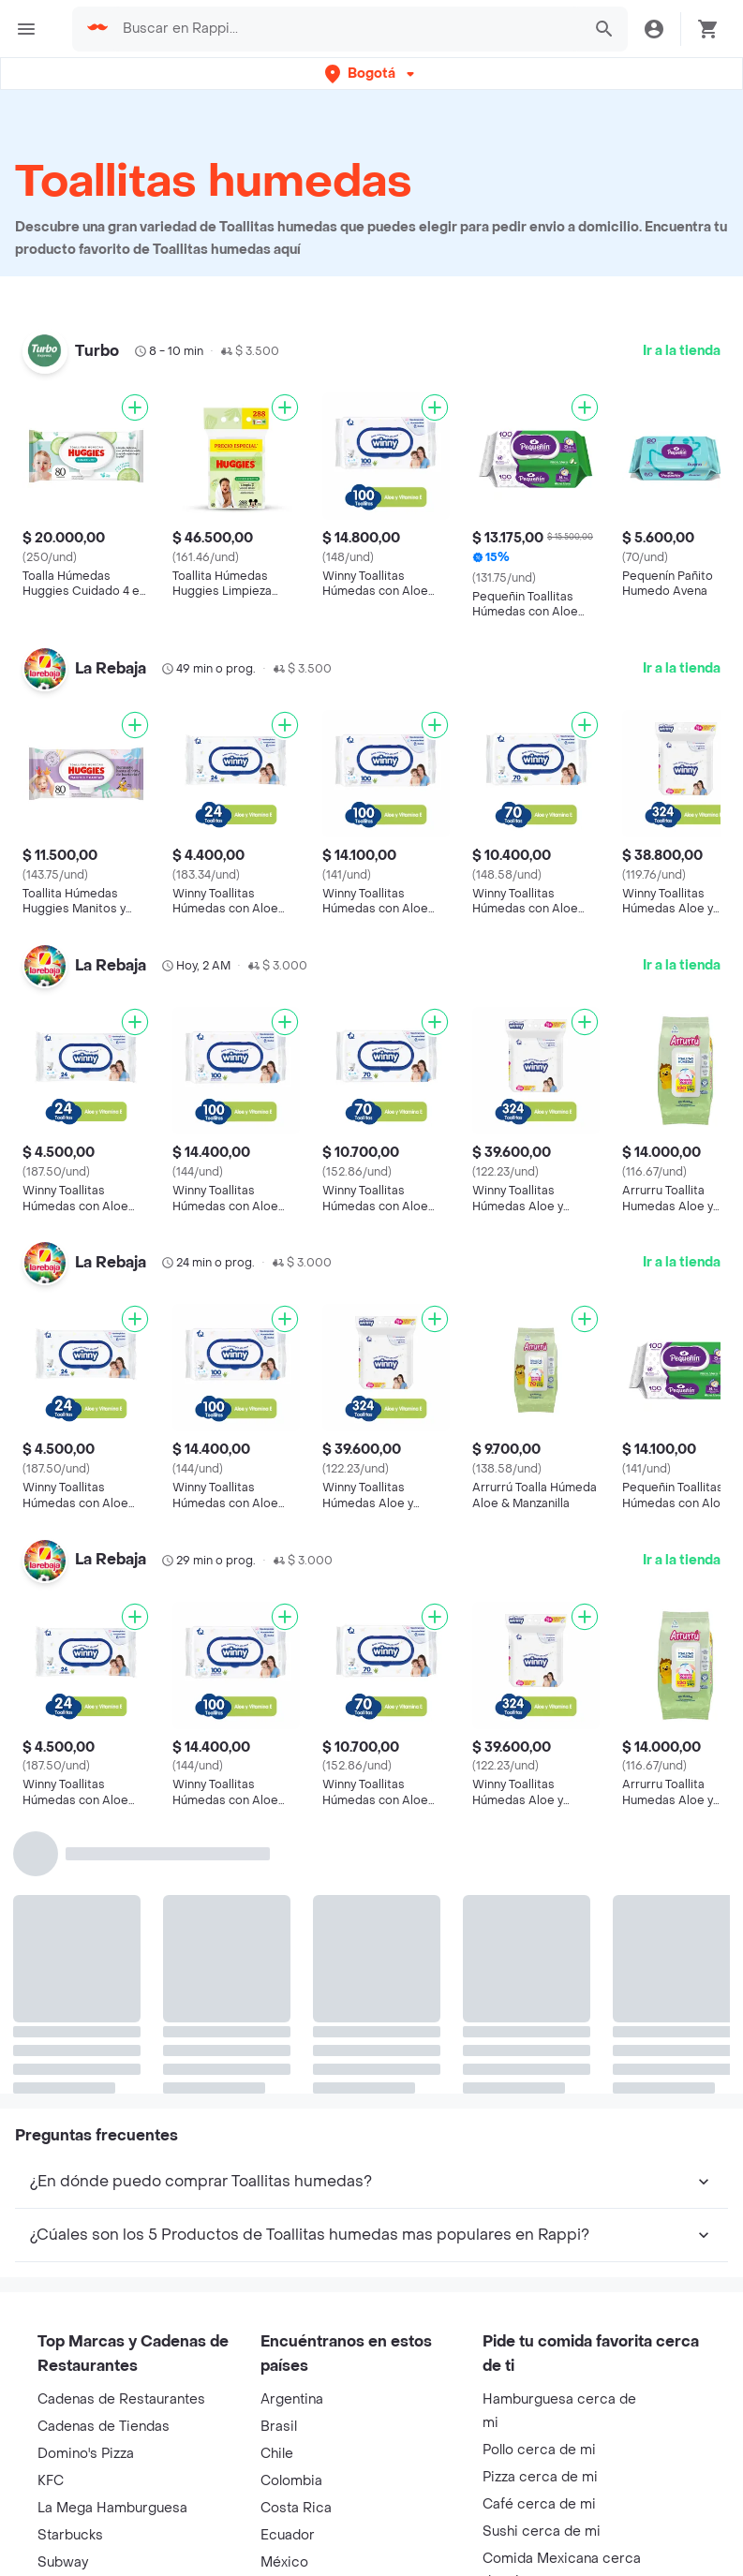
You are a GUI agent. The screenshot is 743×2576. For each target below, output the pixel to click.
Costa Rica (296, 2508)
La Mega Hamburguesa (112, 2508)
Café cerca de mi (539, 2504)
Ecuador (287, 2535)
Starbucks (70, 2535)
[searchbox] (346, 29)
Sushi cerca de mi (542, 2531)
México (284, 2562)
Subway (62, 2562)
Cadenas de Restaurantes (121, 2399)
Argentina (291, 2399)
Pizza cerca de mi (540, 2477)
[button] (371, 73)
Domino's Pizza (85, 2454)
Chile (276, 2454)
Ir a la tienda (682, 351)
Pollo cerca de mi (539, 2450)
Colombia (291, 2481)
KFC (50, 2481)
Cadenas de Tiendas (103, 2426)
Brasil (278, 2426)
